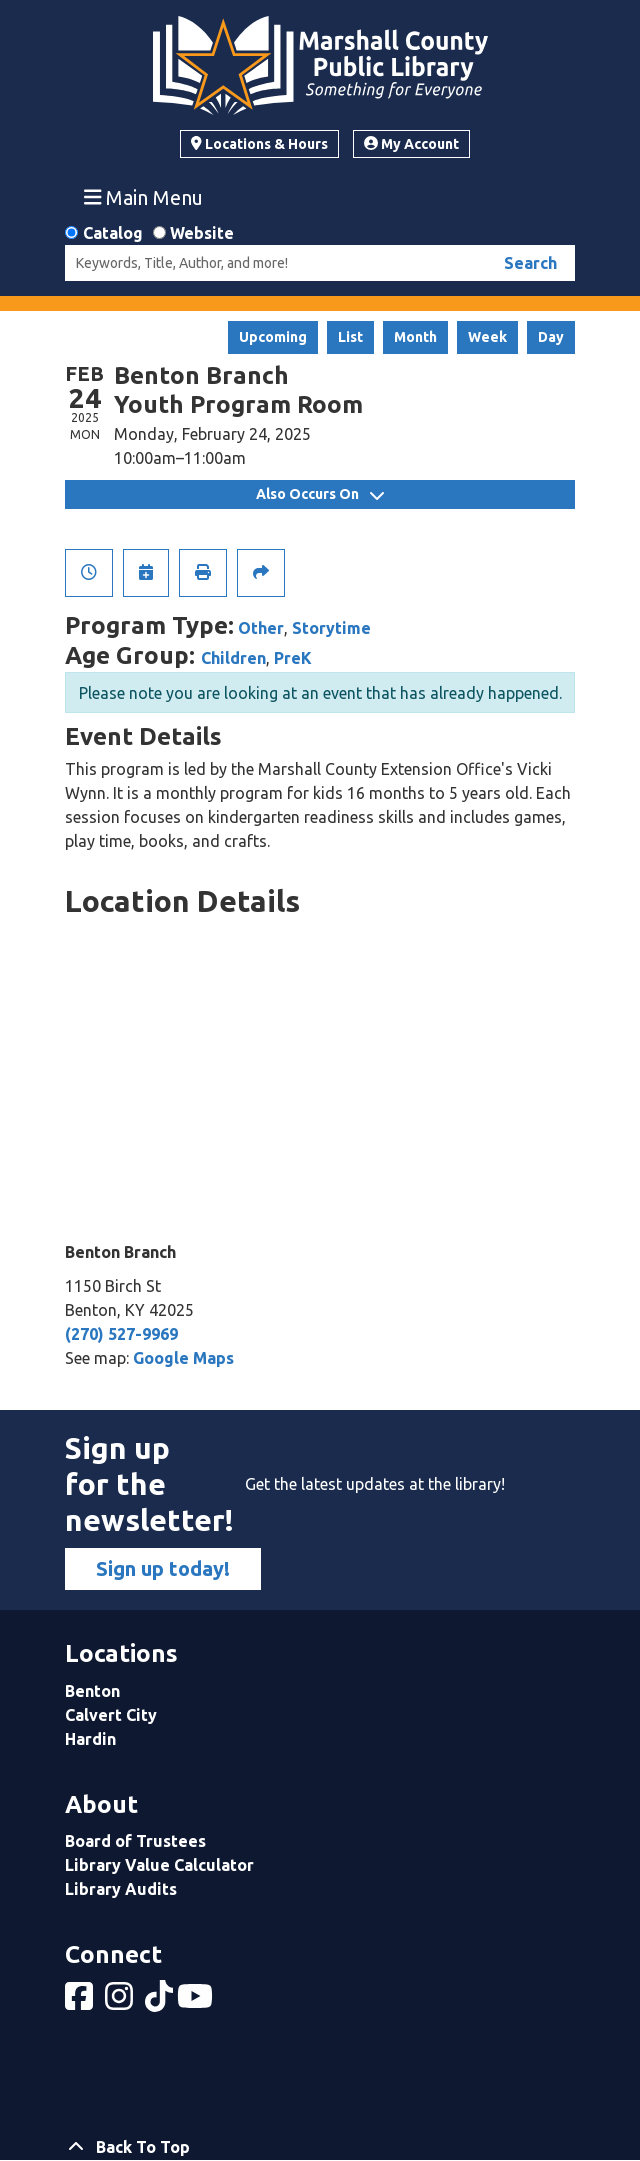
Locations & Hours (259, 144)
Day (551, 337)
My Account (411, 144)
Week (487, 337)
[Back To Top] (320, 2147)
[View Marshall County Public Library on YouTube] (197, 2002)
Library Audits (121, 1889)
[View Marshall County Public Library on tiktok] (161, 2002)
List (350, 337)
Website (202, 233)
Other (261, 628)
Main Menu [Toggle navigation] (144, 197)
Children (233, 658)
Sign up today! (163, 1568)
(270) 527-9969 (121, 1334)
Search (530, 263)
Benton (92, 1691)
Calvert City (111, 1715)
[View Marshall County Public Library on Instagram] (121, 2002)
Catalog (113, 233)
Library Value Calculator (159, 1865)
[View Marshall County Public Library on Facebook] (81, 2002)
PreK (293, 658)
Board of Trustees (135, 1841)
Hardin (90, 1739)
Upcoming (273, 337)
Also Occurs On (320, 494)
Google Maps (183, 1358)
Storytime (331, 628)
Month (415, 337)
